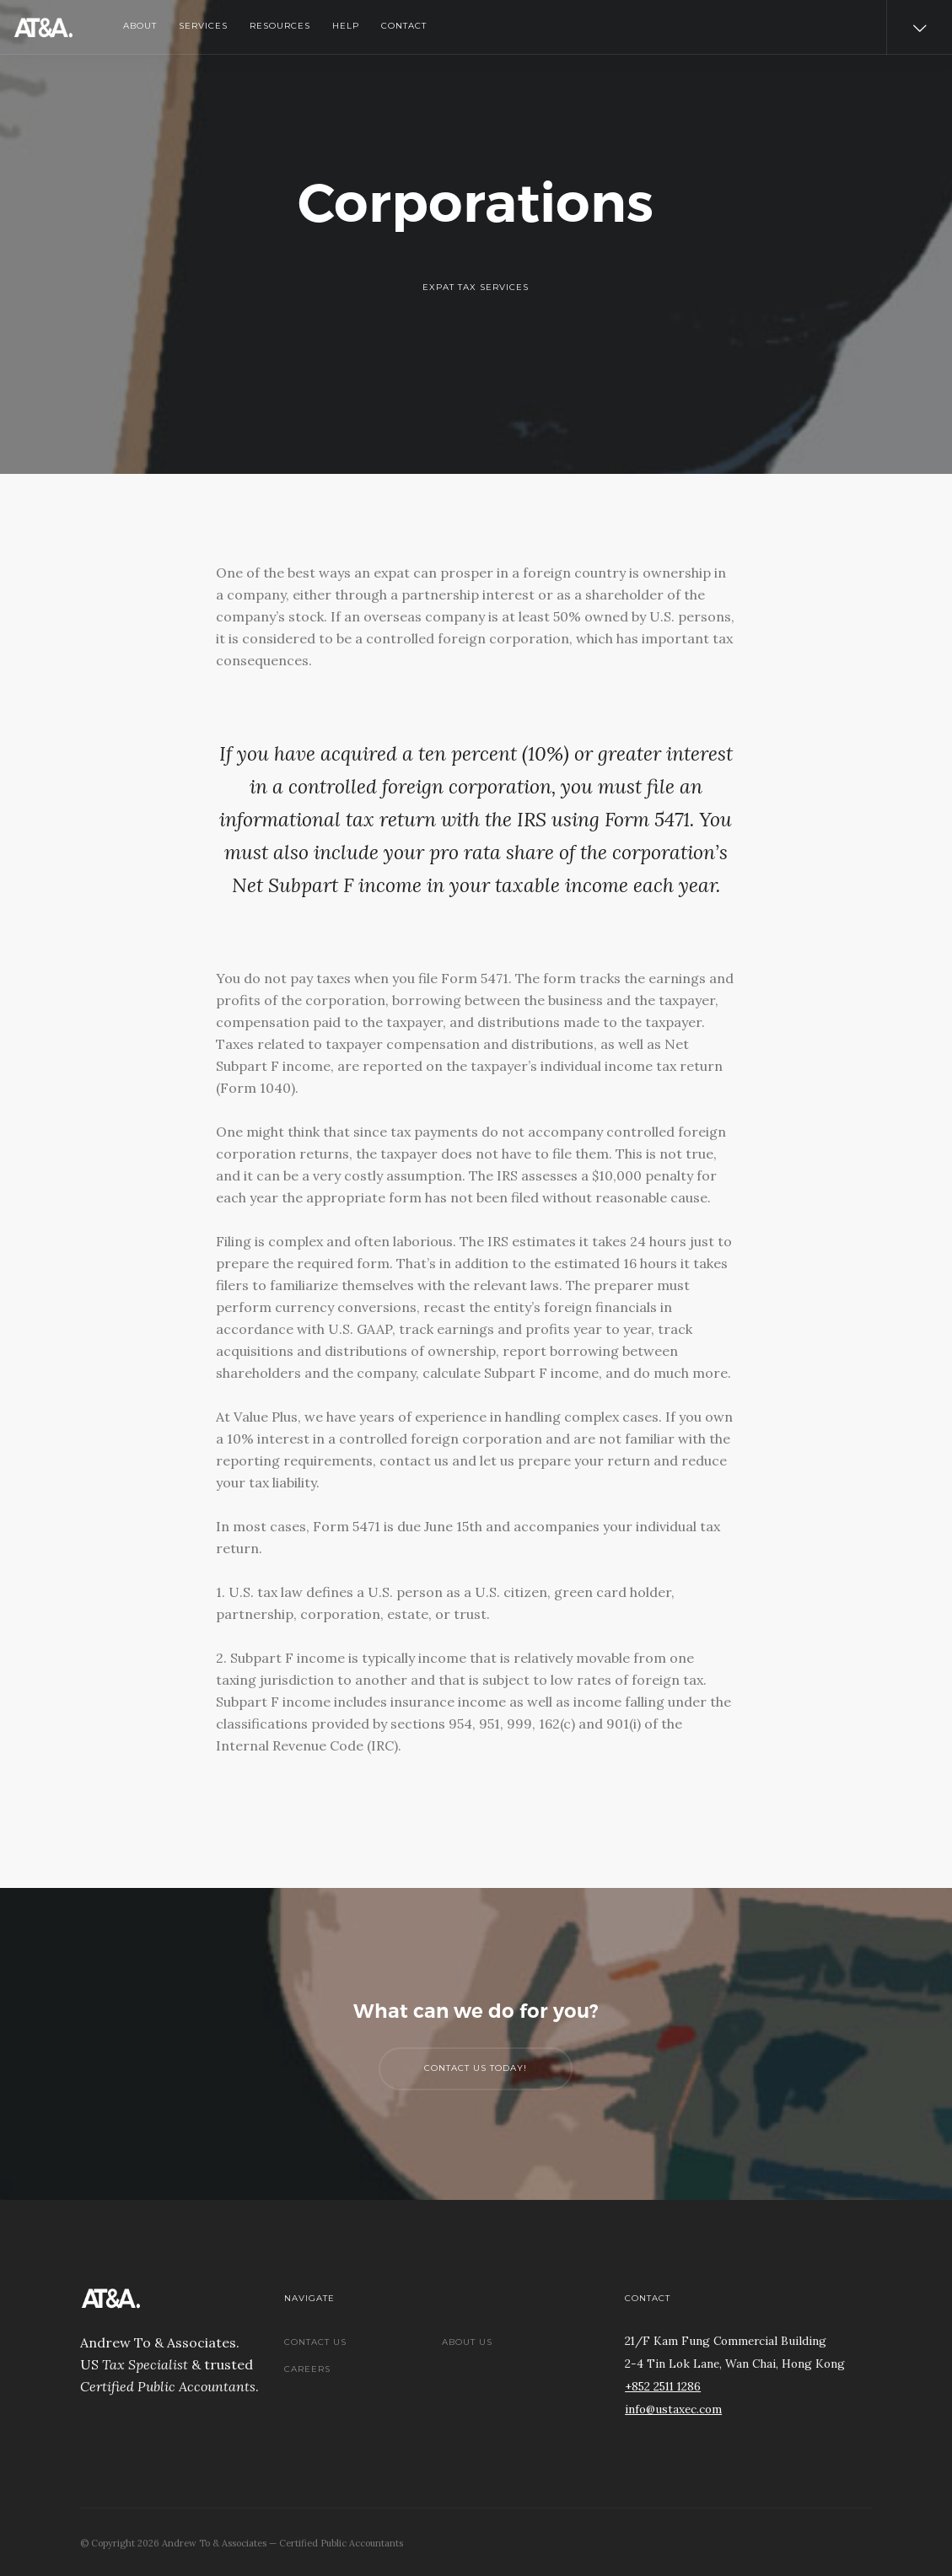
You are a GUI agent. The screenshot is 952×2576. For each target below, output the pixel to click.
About (140, 25)
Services (203, 25)
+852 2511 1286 (663, 2386)
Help (345, 25)
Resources (280, 25)
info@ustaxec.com (673, 2409)
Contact (404, 25)
